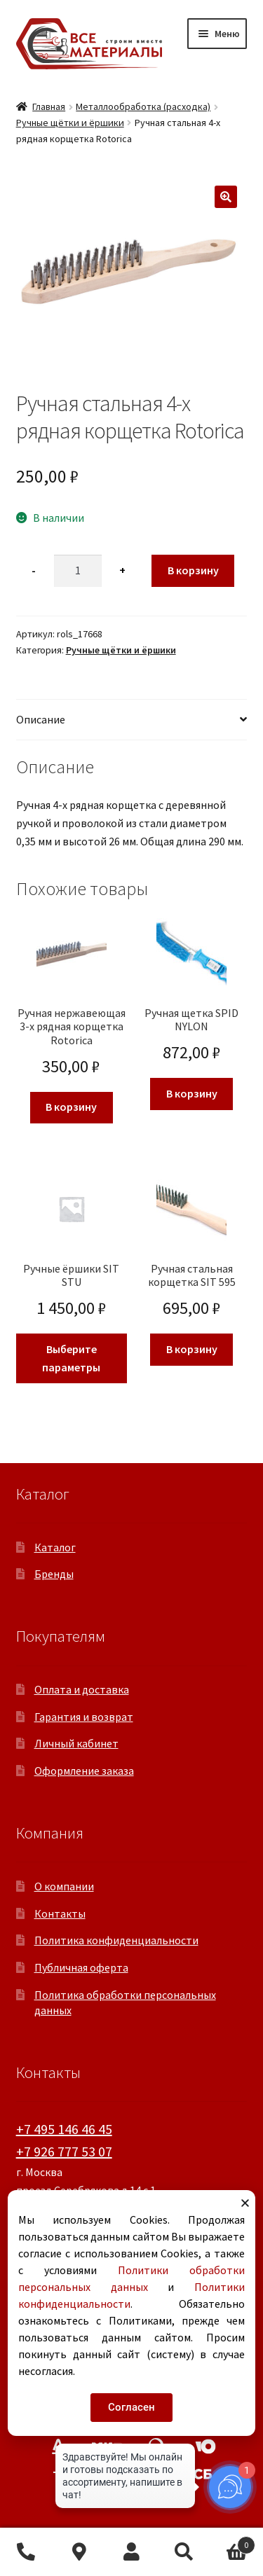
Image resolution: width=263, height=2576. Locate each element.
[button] (226, 197)
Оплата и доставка (81, 1689)
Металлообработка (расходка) (143, 106)
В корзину (193, 570)
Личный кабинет (76, 1743)
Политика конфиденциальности (116, 1940)
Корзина (232, 2542)
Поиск (184, 2552)
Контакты (60, 1913)
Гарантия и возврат (83, 1717)
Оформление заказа (84, 1771)
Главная (48, 106)
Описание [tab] (40, 719)
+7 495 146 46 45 (64, 2129)
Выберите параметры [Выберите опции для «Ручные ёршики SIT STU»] (71, 1358)
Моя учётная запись (131, 2552)
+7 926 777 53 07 (64, 2151)
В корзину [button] (71, 1107)
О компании (64, 1886)
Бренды (54, 1574)
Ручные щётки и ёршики (70, 122)
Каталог (55, 1547)
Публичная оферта (81, 1967)
